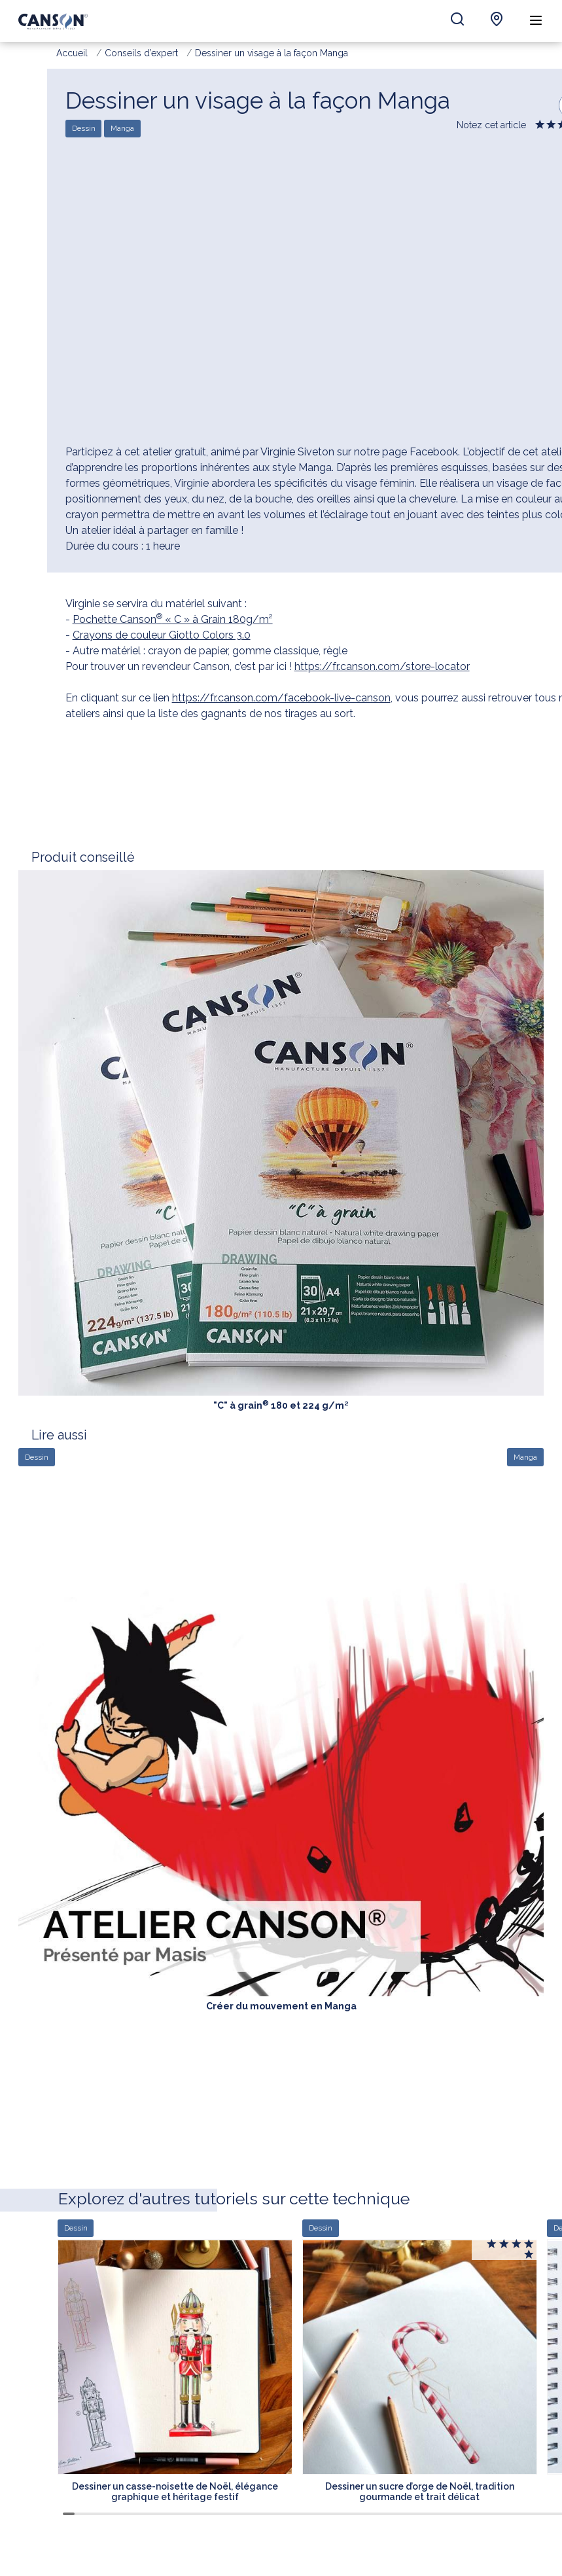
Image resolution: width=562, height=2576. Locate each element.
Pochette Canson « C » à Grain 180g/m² (173, 619)
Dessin (84, 128)
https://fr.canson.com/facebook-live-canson (281, 698)
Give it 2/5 (551, 126)
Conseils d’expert (141, 53)
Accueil (72, 53)
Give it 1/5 (540, 126)
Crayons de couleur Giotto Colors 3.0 (162, 635)
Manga (122, 128)
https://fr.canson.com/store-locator (382, 666)
